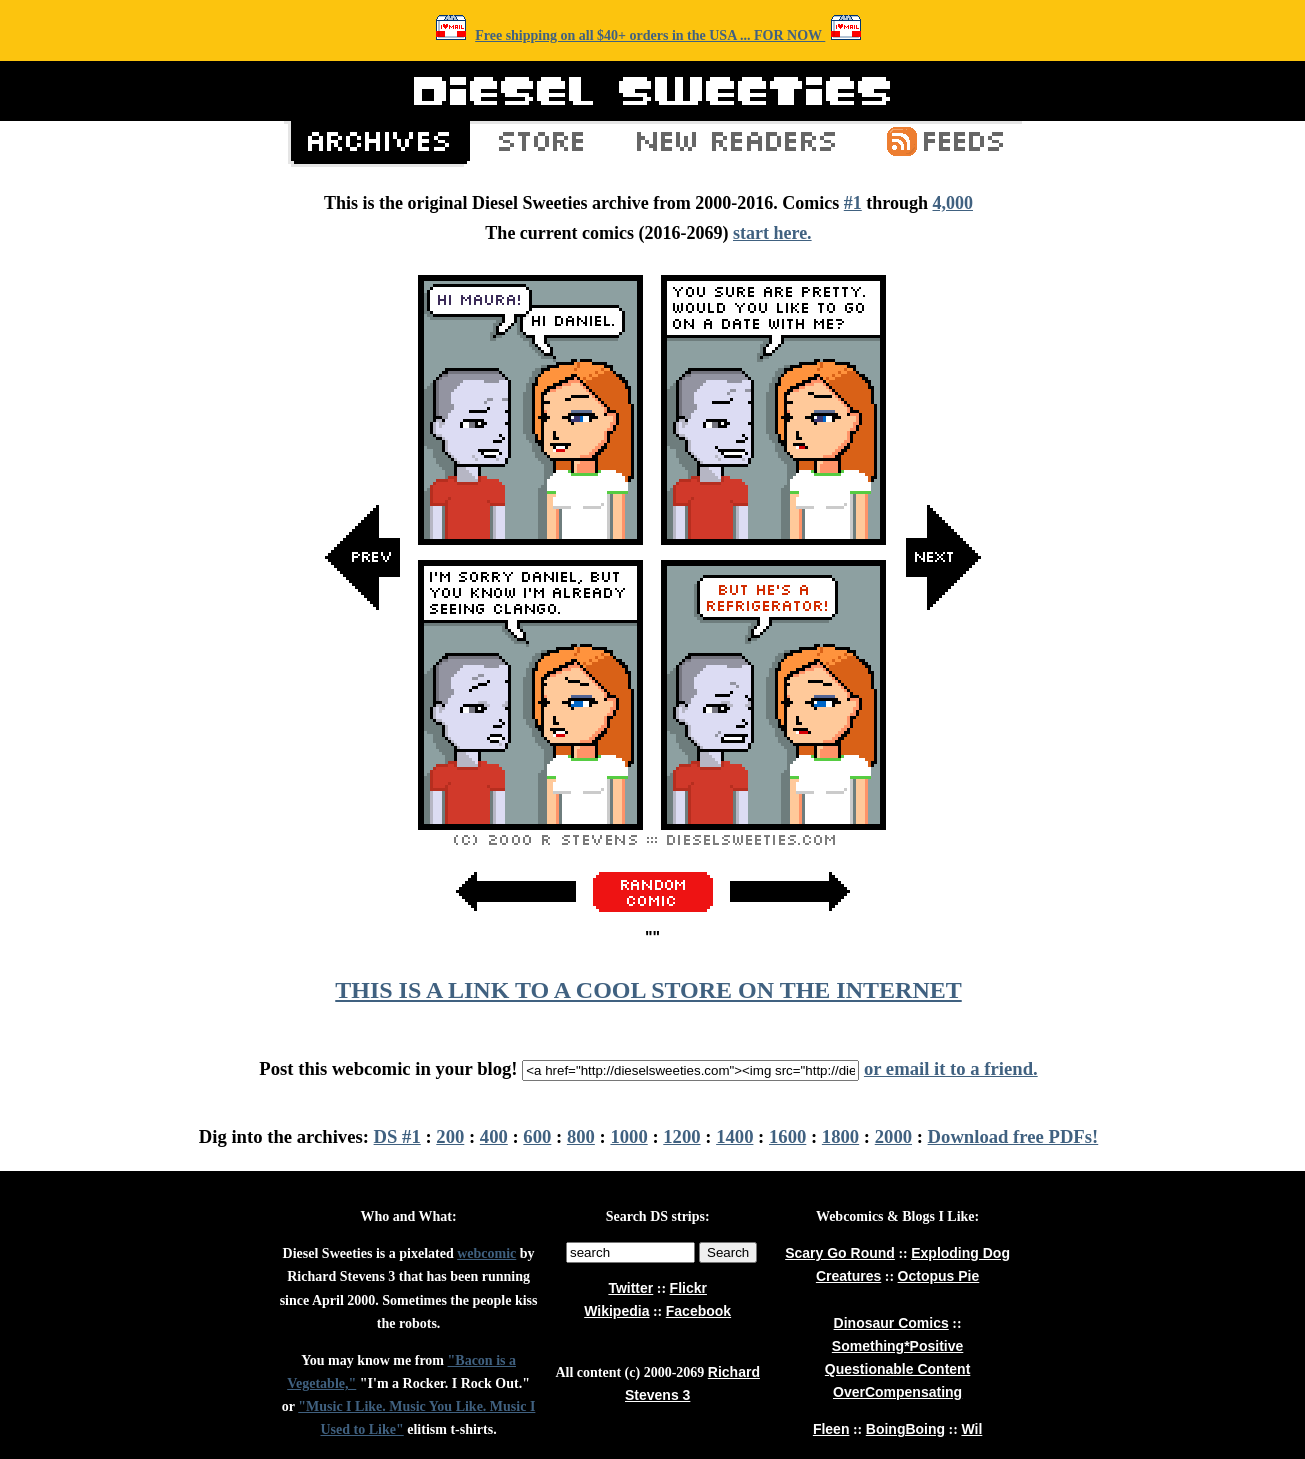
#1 (853, 203)
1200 (681, 1136)
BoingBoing (905, 1429)
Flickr (688, 1288)
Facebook (698, 1311)
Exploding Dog (960, 1253)
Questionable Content (897, 1369)
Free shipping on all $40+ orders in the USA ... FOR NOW (650, 35)
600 (537, 1136)
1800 (840, 1136)
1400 (734, 1136)
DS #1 (397, 1136)
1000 (628, 1136)
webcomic (486, 1253)
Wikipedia (616, 1311)
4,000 (952, 203)
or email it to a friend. (951, 1068)
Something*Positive (897, 1346)
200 (450, 1136)
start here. (772, 233)
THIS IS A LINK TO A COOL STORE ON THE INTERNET (648, 990)
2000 (893, 1136)
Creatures (848, 1276)
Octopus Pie (939, 1276)
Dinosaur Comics (891, 1323)
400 (494, 1136)
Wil (971, 1429)
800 (581, 1136)
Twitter (630, 1288)
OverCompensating (897, 1392)
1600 (787, 1136)
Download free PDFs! (1013, 1136)
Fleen (831, 1429)
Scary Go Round (840, 1253)
